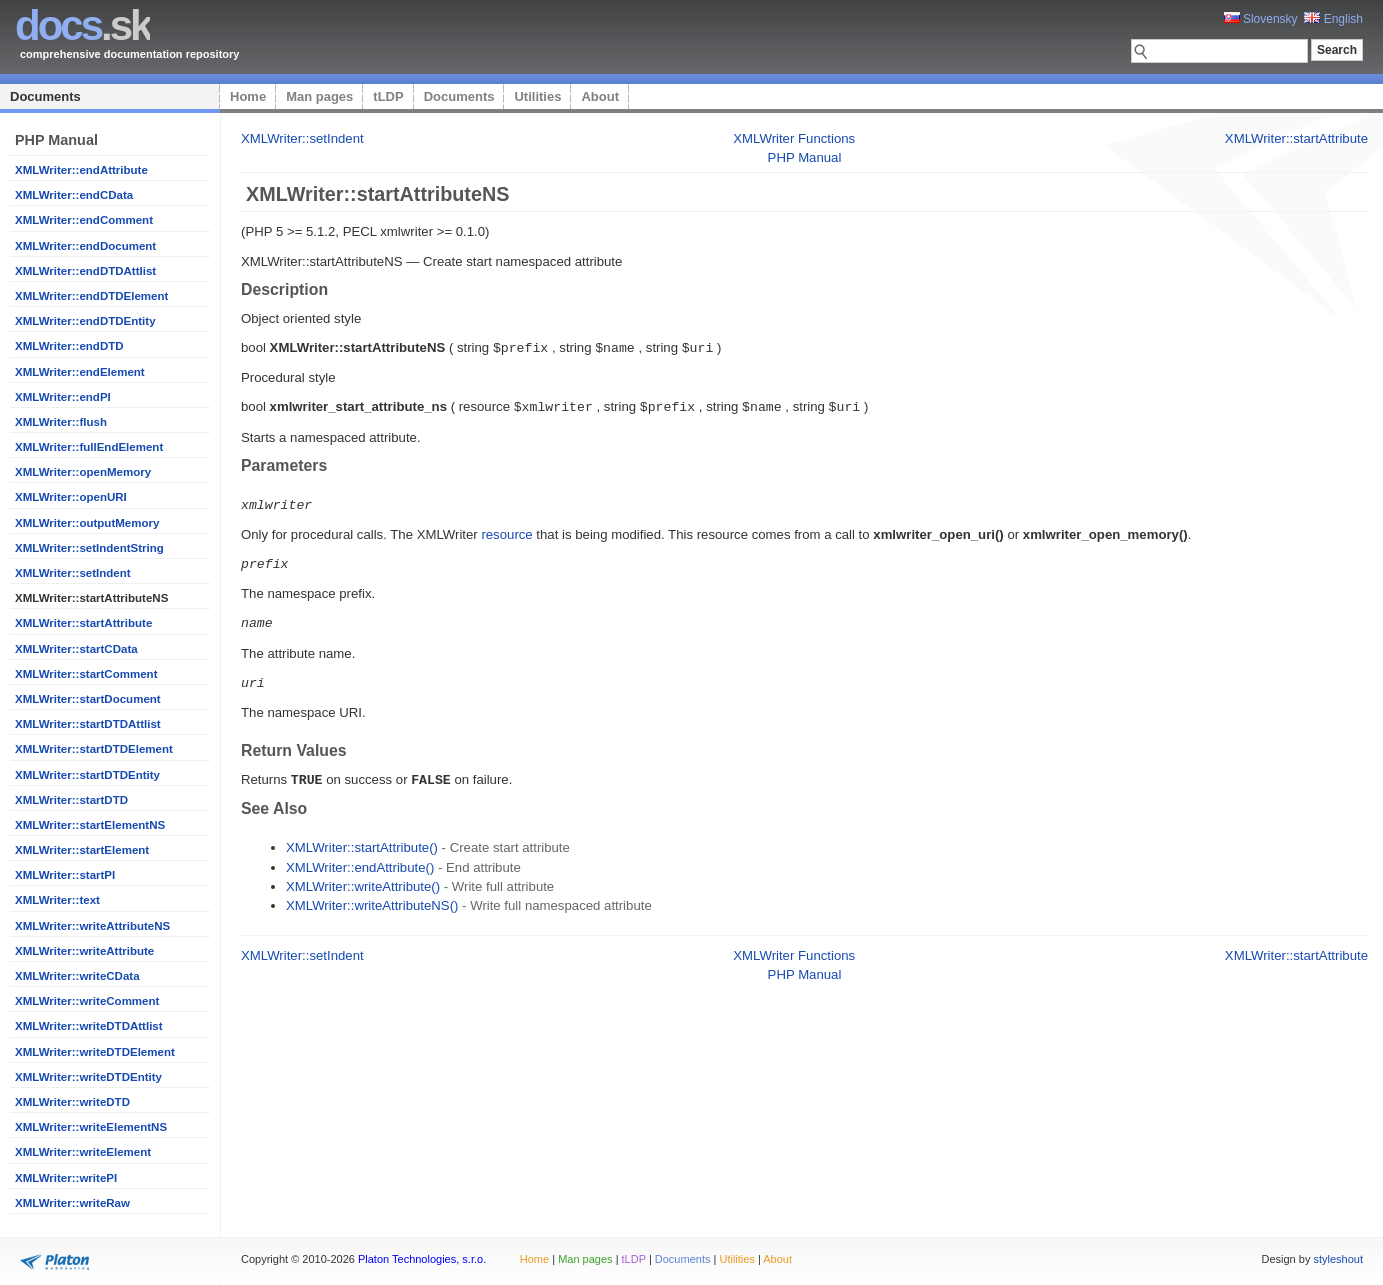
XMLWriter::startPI (65, 875)
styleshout (1338, 1259)
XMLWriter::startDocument (88, 699)
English (1333, 19)
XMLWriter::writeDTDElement (95, 1052)
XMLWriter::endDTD (69, 346)
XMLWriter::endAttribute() (360, 860)
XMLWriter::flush (61, 422)
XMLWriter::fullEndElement (89, 447)
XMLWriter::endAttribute (81, 170)
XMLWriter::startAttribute (83, 623)
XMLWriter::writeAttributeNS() (372, 898)
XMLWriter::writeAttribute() (363, 879)
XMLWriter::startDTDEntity (87, 775)
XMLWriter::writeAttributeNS (92, 926)
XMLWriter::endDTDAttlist (85, 271)
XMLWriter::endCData (74, 195)
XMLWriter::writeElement (83, 1152)
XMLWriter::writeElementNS (91, 1127)
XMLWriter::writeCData (77, 976)
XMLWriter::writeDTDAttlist (89, 1026)
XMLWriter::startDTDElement (94, 749)
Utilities (537, 96)
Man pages (319, 96)
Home (248, 96)
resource (506, 531)
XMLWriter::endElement (80, 372)
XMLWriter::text (57, 900)
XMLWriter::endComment (84, 220)
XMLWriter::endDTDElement (91, 296)
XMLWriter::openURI (71, 497)
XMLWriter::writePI (66, 1178)
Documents (45, 96)
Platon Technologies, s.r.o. (422, 1259)
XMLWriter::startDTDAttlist (88, 724)
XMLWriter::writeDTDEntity (88, 1077)
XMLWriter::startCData (76, 649)
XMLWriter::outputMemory (87, 523)
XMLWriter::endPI (63, 397)
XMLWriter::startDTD (71, 800)
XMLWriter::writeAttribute (84, 951)
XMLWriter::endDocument (85, 246)
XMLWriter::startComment (86, 674)
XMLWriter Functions (794, 138)
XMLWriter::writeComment (87, 1001)
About (600, 96)
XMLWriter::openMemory (83, 472)
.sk (82, 25)
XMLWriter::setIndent (73, 573)
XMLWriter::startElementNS (90, 825)
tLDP (388, 96)
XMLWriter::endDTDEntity (85, 321)
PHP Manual (805, 157)
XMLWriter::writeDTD (72, 1102)
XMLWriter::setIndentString (89, 548)
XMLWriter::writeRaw (72, 1203)
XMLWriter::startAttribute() (362, 840)
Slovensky (1261, 19)
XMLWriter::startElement (82, 850)
